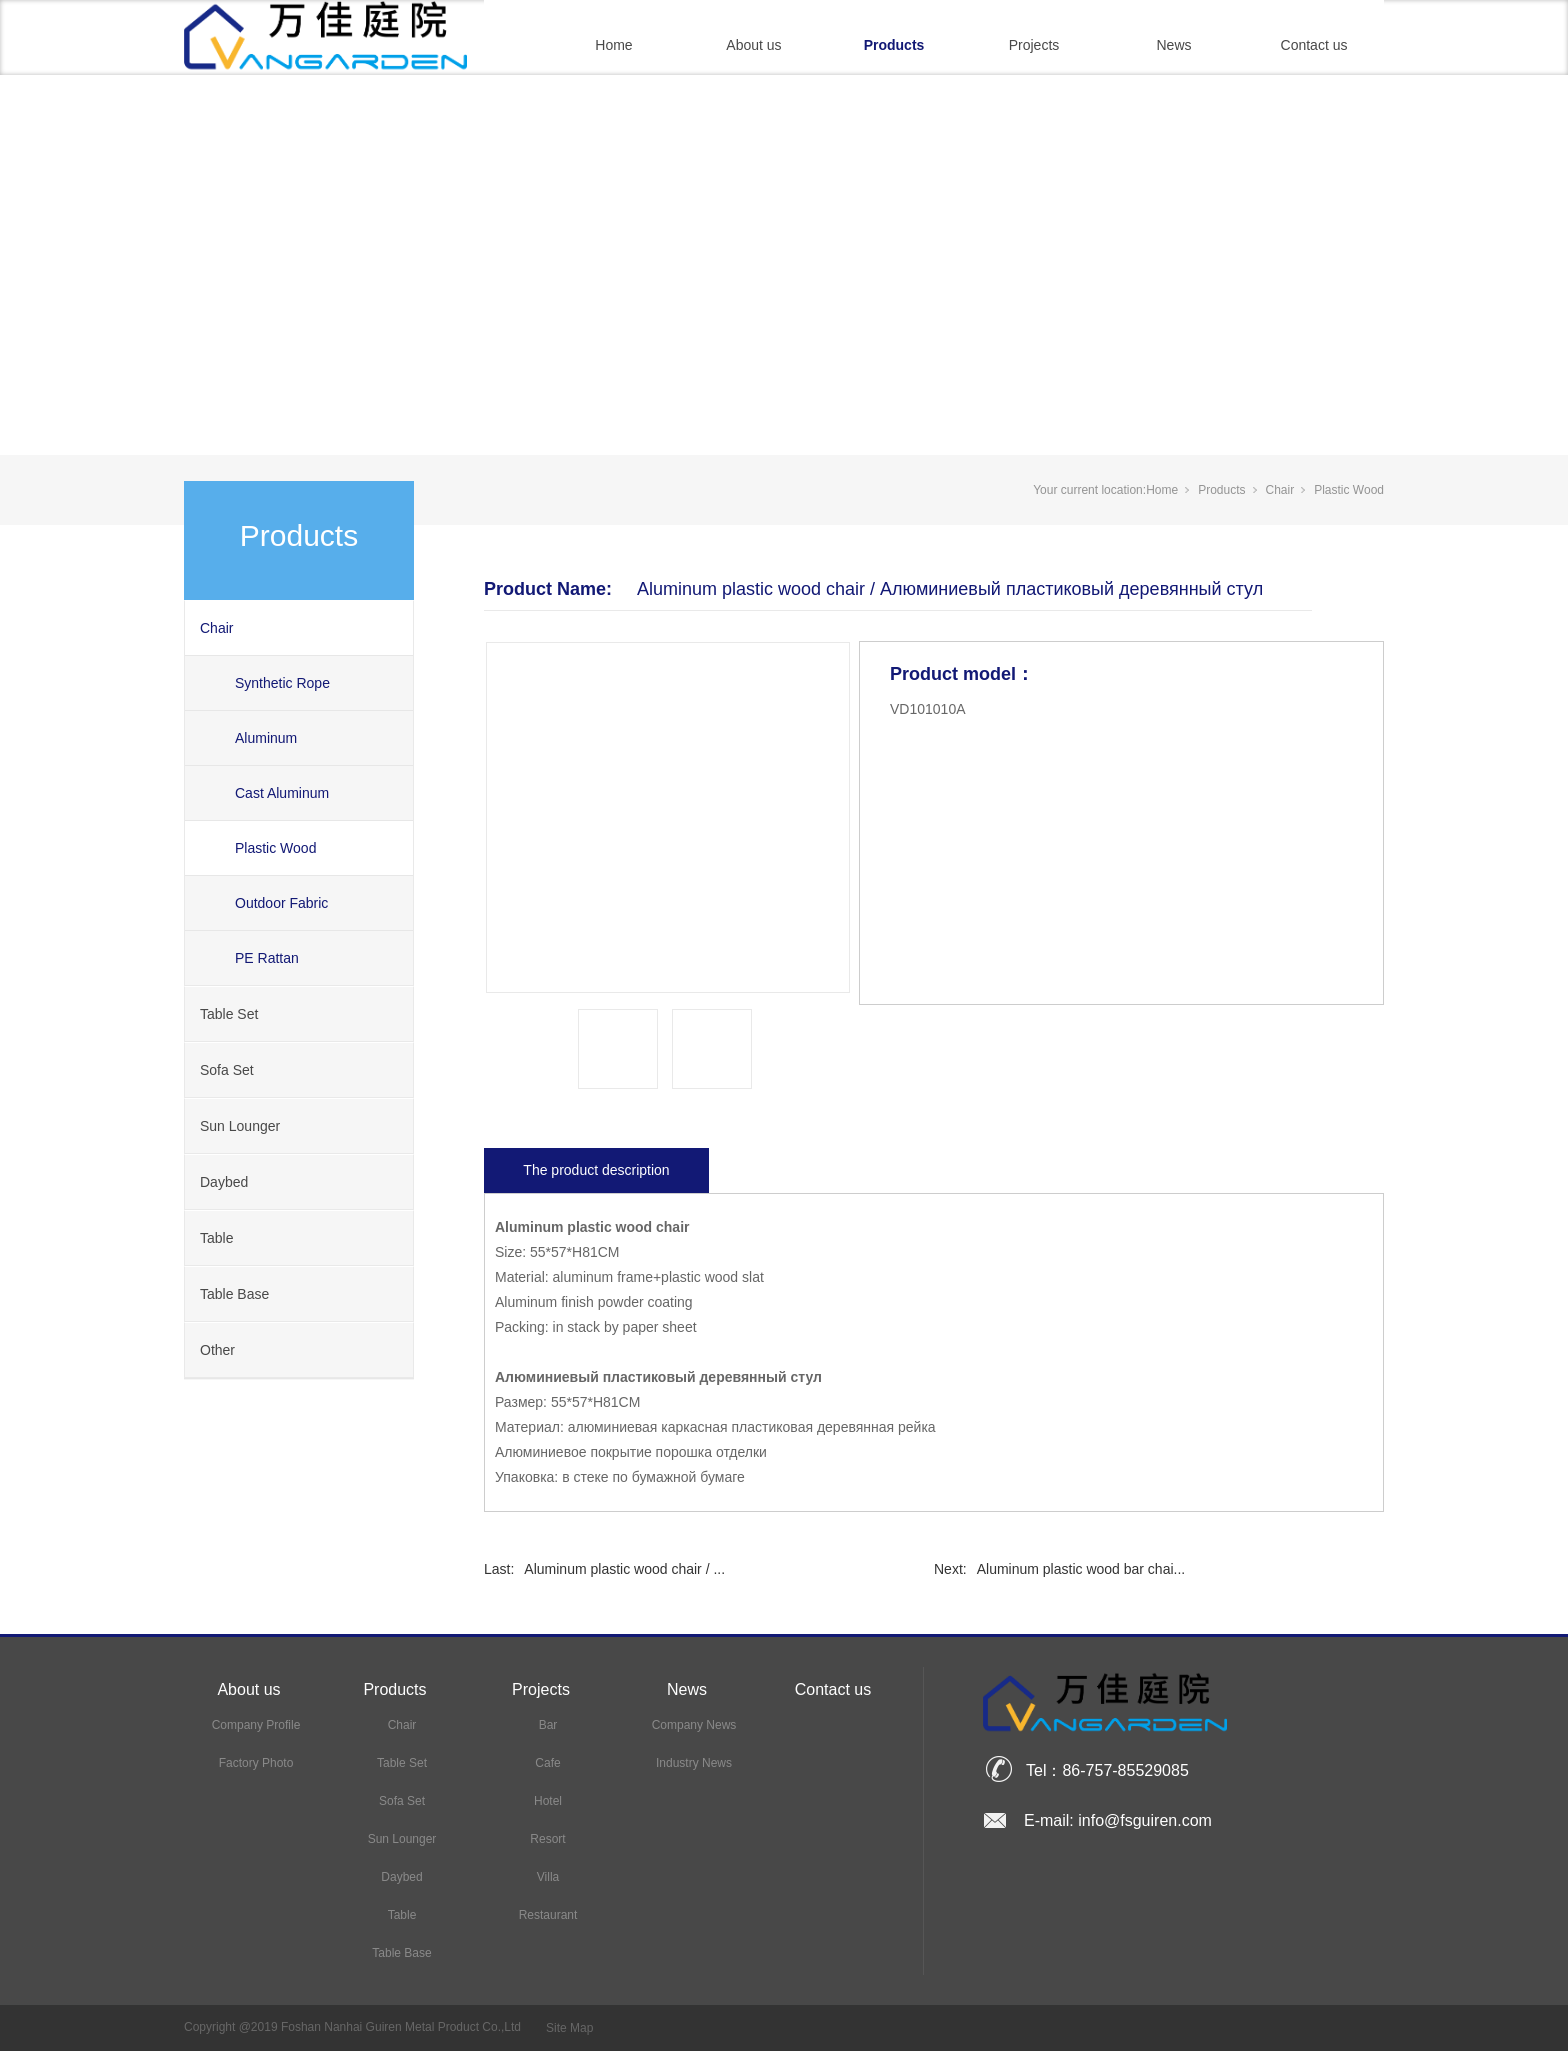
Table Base (234, 1294)
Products (894, 45)
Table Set (229, 1014)
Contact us (1314, 45)
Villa (548, 1877)
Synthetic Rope (282, 683)
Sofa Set (227, 1070)
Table (216, 1238)
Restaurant (548, 1915)
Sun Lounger (240, 1126)
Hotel (548, 1801)
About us (753, 45)
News (1173, 45)
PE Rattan (267, 958)
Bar (548, 1725)
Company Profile (256, 1725)
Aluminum (266, 738)
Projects (1034, 45)
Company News (694, 1725)
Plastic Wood (275, 848)
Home (613, 45)
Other (217, 1350)
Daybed (224, 1182)
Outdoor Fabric (281, 903)
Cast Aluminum (282, 793)
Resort (547, 1839)
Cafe (547, 1763)
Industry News (694, 1763)
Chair (216, 628)
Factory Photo (256, 1763)
